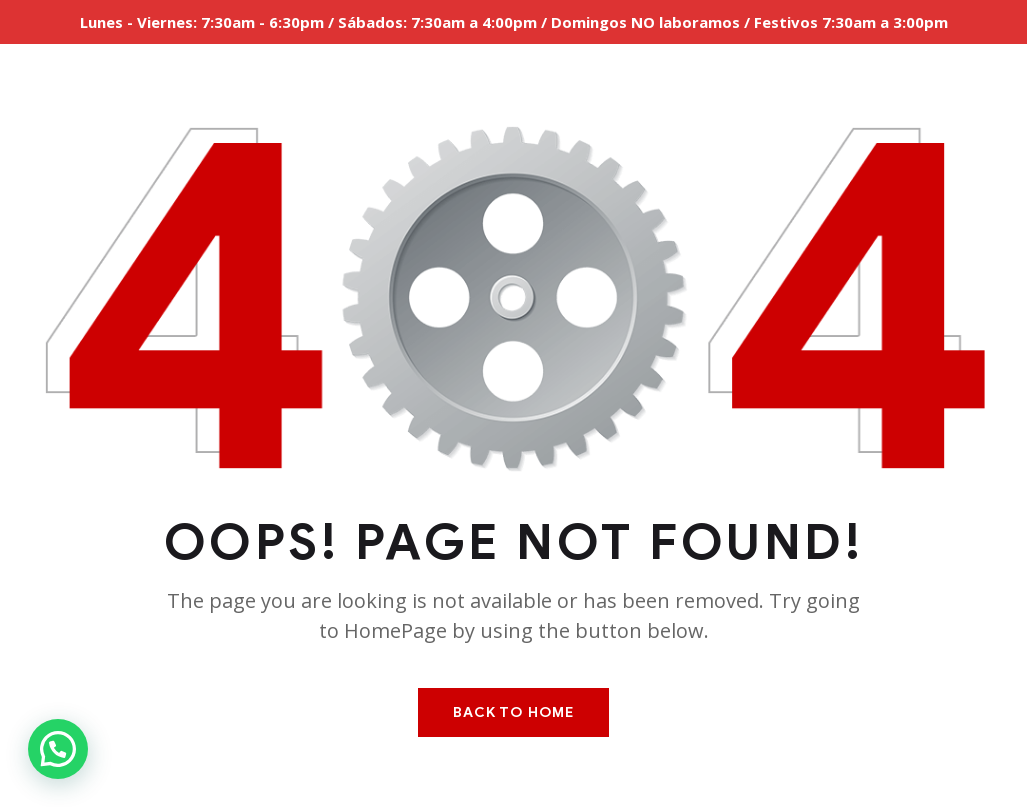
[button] (58, 749)
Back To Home (513, 712)
